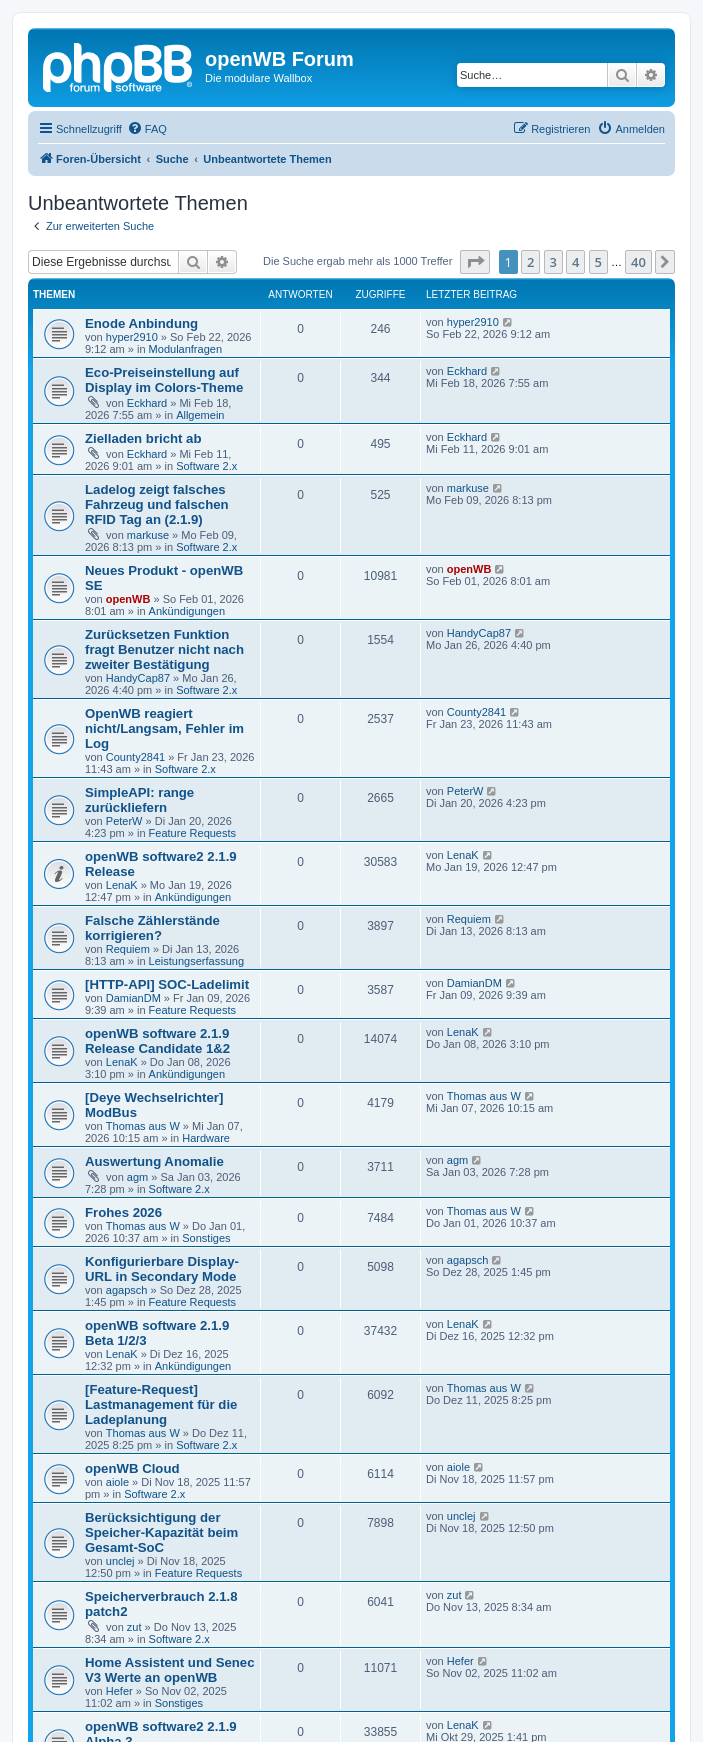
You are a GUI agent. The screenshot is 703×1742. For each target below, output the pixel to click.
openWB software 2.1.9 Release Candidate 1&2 (157, 1041)
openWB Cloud (132, 1468)
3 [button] (553, 262)
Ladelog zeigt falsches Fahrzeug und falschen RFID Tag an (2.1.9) (157, 504)
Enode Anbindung (141, 323)
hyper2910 (132, 337)
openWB (128, 599)
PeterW (124, 821)
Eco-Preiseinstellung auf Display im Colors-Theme (164, 380)
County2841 (135, 757)
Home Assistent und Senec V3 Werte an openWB (170, 1670)
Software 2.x (206, 466)
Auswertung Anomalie (154, 1161)
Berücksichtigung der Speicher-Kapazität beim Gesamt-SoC (161, 1532)
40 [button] (638, 262)
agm (137, 1177)
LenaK (122, 885)
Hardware (206, 1138)
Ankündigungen (187, 611)
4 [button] (575, 262)
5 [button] (598, 262)
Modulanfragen (185, 349)
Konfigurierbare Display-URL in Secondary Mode (162, 1269)
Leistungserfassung (196, 961)
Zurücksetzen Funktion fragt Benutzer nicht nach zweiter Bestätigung (164, 649)
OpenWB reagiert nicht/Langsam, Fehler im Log (164, 728)
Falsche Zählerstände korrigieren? (152, 928)
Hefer (119, 1691)
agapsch (127, 1290)
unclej (120, 1561)
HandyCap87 (138, 678)
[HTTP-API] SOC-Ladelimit (167, 984)
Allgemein (200, 415)
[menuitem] (147, 129)
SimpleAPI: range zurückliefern (139, 800)
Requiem (128, 949)
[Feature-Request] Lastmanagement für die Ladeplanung (161, 1404)
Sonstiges (206, 1238)
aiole (117, 1482)
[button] (475, 262)
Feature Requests (192, 833)
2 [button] (530, 262)
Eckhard (147, 403)
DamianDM (133, 998)
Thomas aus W (143, 1126)
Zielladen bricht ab (143, 438)
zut (134, 1627)
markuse (148, 535)
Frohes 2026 (123, 1212)
